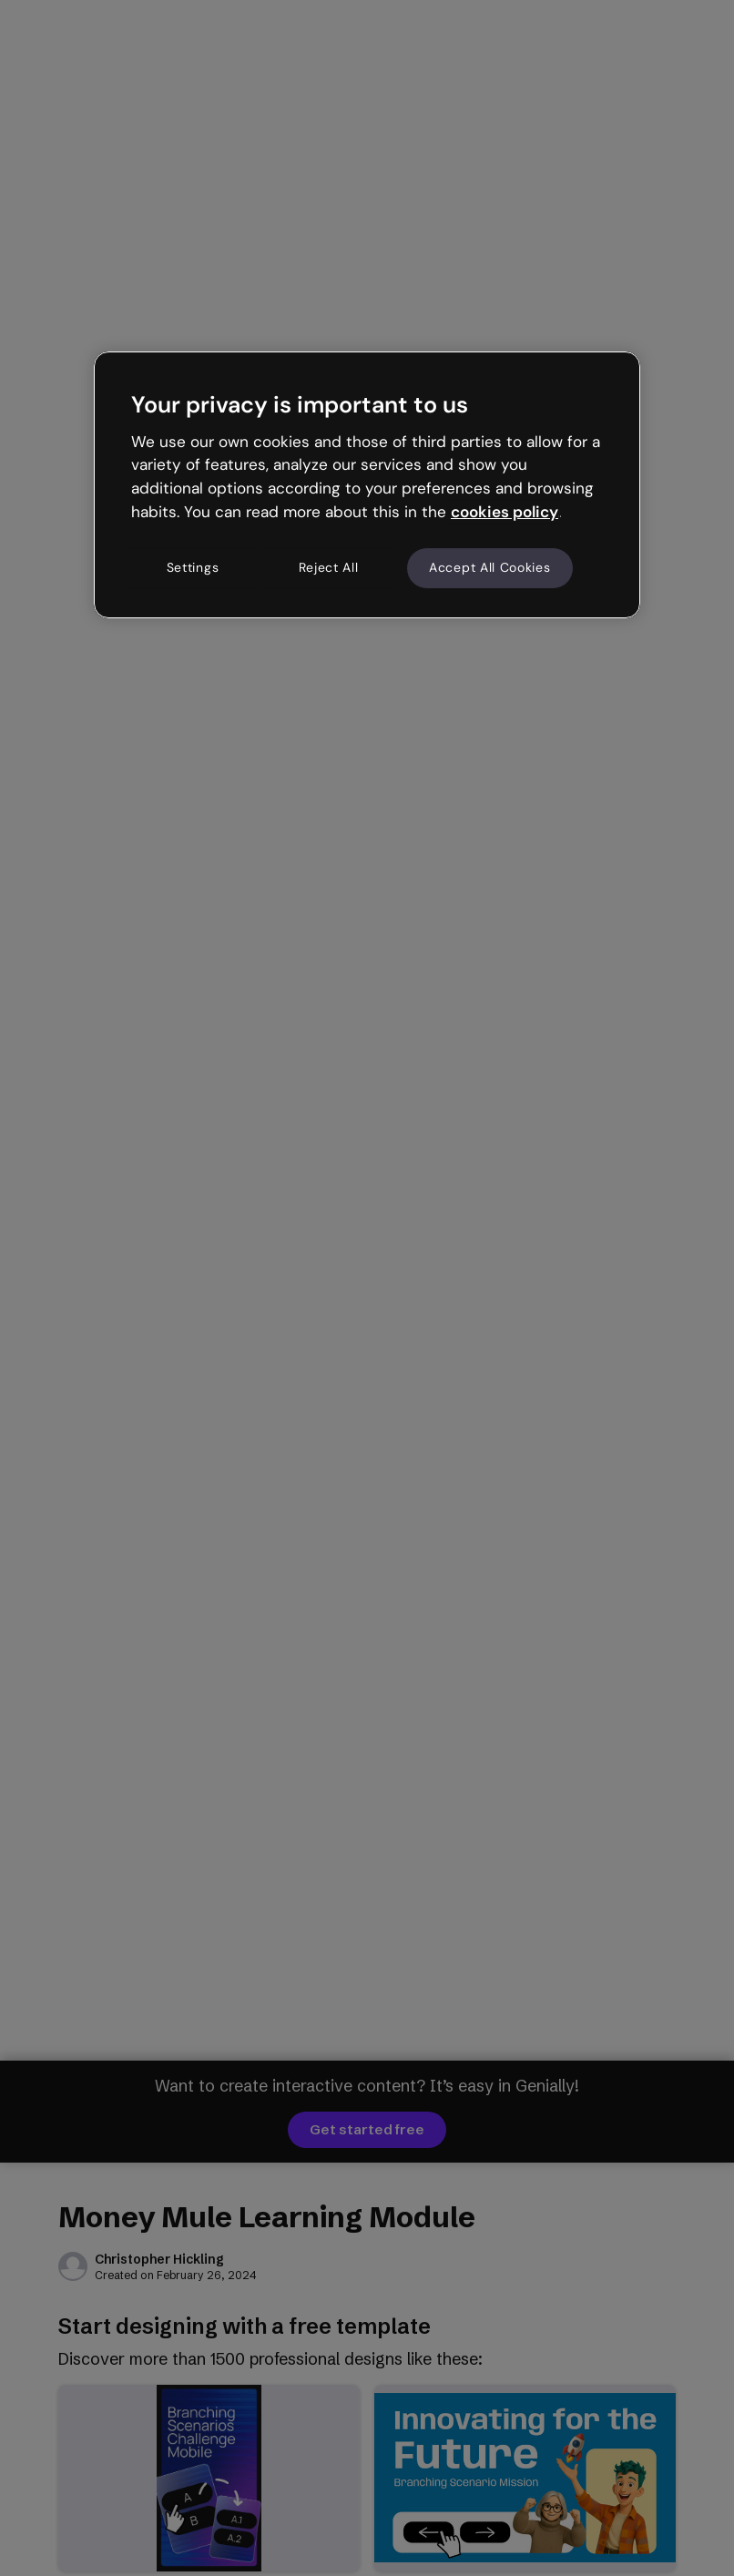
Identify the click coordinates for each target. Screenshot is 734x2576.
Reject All (329, 567)
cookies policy (504, 512)
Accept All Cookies (490, 567)
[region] (367, 484)
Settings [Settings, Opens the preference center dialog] (193, 567)
